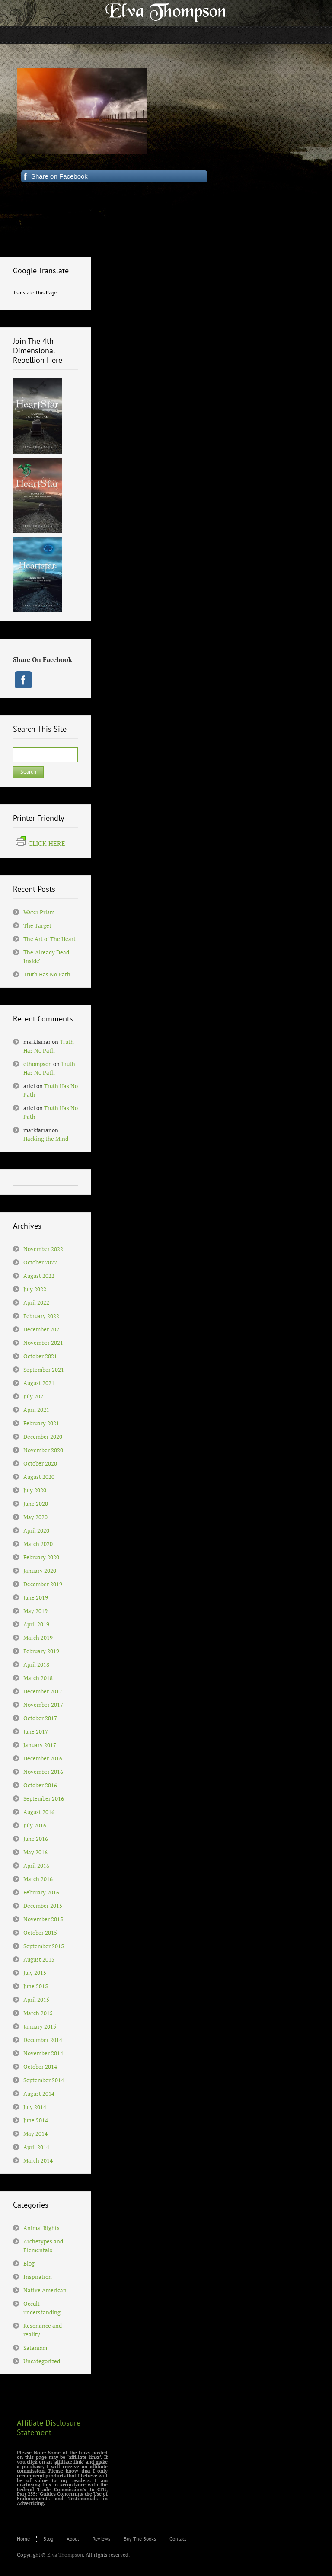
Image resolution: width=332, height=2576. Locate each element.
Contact (177, 2538)
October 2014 (40, 2066)
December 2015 (42, 1906)
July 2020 (34, 1490)
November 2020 (43, 1450)
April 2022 (36, 1302)
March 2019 (38, 1638)
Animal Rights (41, 2228)
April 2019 (36, 1624)
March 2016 (38, 1879)
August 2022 (38, 1276)
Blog (29, 2263)
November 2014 (43, 2053)
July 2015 (34, 1973)
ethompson (37, 1064)
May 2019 (35, 1611)
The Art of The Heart (49, 939)
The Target (37, 925)
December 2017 (42, 1691)
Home (23, 2538)
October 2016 (40, 1785)
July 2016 (34, 1825)
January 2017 (39, 1745)
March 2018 (38, 1678)
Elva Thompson (65, 2554)
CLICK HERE (40, 843)
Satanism (35, 2348)
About (73, 2538)
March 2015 (38, 2013)
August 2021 (38, 1383)
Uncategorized (41, 2361)
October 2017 (40, 1718)
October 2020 (40, 1463)
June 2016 (35, 1839)
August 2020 (38, 1477)
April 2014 (36, 2147)
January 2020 (39, 1570)
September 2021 (43, 1369)
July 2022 (34, 1289)
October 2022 (40, 1262)
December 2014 (42, 2040)
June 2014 (35, 2120)
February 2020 (41, 1557)
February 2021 (41, 1423)
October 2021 (40, 1356)
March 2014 (38, 2160)
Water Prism (38, 912)
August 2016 (38, 1812)
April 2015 (36, 1999)
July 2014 (34, 2107)
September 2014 (43, 2080)
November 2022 (43, 1249)
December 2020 (42, 1436)
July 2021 (34, 1396)
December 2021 (42, 1329)
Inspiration (37, 2277)
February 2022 (41, 1316)
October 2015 (40, 1932)
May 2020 (35, 1517)
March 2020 (38, 1544)
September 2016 (43, 1798)
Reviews (101, 2538)
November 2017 (43, 1705)
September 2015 (43, 1946)
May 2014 (35, 2134)
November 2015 (43, 1919)
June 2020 (35, 1503)
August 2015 (38, 1959)
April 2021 (36, 1410)
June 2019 (35, 1597)
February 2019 (41, 1651)
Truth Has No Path (46, 974)
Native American (45, 2290)
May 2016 (35, 1852)
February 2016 (41, 1892)
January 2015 (39, 2026)
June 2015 (35, 1986)
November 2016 (43, 1772)
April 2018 (36, 1664)
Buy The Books (140, 2538)
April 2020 (36, 1530)
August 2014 (38, 2093)
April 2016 (36, 1865)
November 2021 (43, 1343)
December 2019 (42, 1584)
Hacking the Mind (45, 1138)
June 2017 (35, 1731)
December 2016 (42, 1758)
